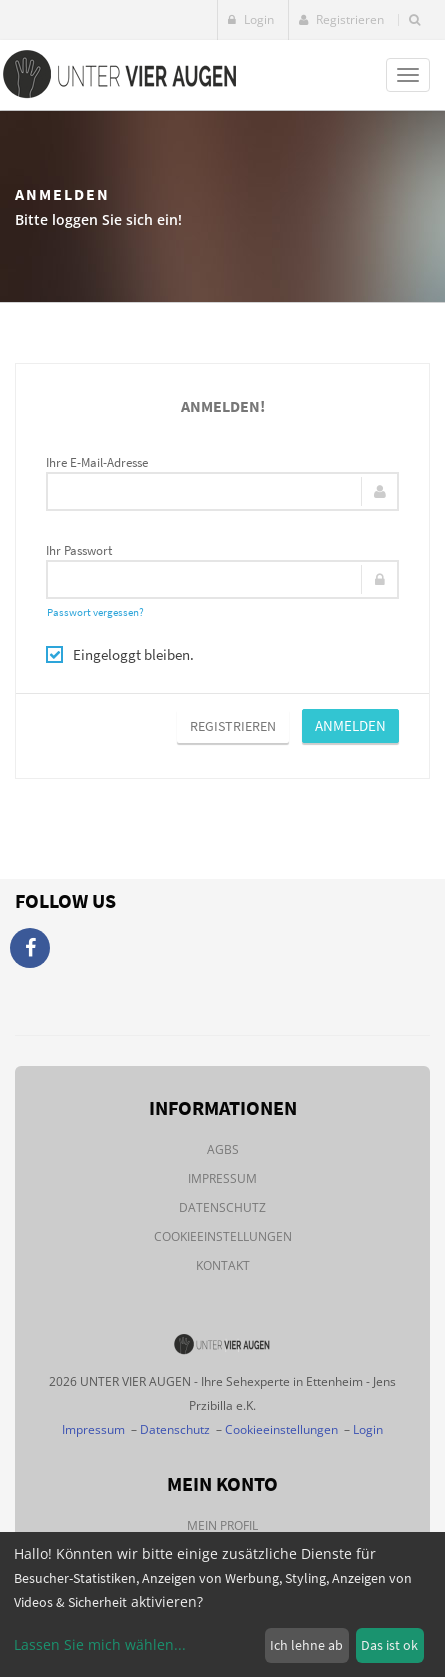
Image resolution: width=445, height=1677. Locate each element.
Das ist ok (389, 1645)
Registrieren (341, 19)
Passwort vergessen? (95, 612)
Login (251, 19)
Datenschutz (222, 1207)
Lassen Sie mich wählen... (100, 1644)
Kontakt (223, 1265)
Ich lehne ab (306, 1645)
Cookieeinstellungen (223, 1236)
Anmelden (350, 725)
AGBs (223, 1149)
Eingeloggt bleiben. (120, 654)
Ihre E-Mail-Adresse (97, 462)
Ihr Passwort (79, 550)
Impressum (222, 1178)
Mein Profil (222, 1525)
